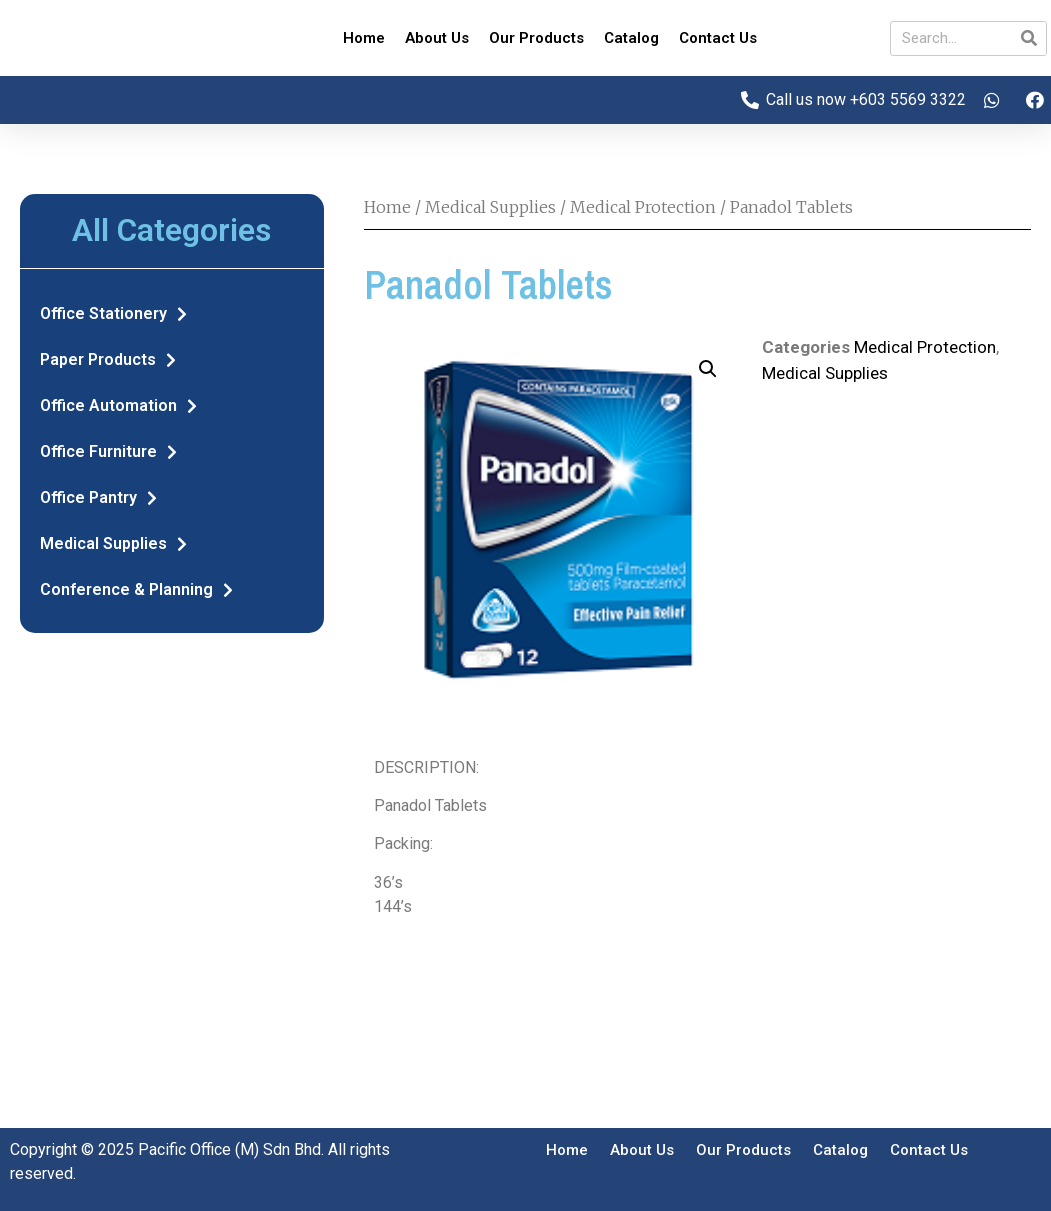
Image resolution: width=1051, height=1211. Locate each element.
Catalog (631, 38)
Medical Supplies (113, 544)
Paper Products (108, 360)
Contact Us (718, 38)
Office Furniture (108, 452)
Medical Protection (643, 207)
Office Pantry (98, 498)
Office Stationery (113, 314)
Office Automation (118, 406)
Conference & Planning (136, 590)
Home (364, 38)
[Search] (1028, 38)
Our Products (536, 38)
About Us (437, 38)
